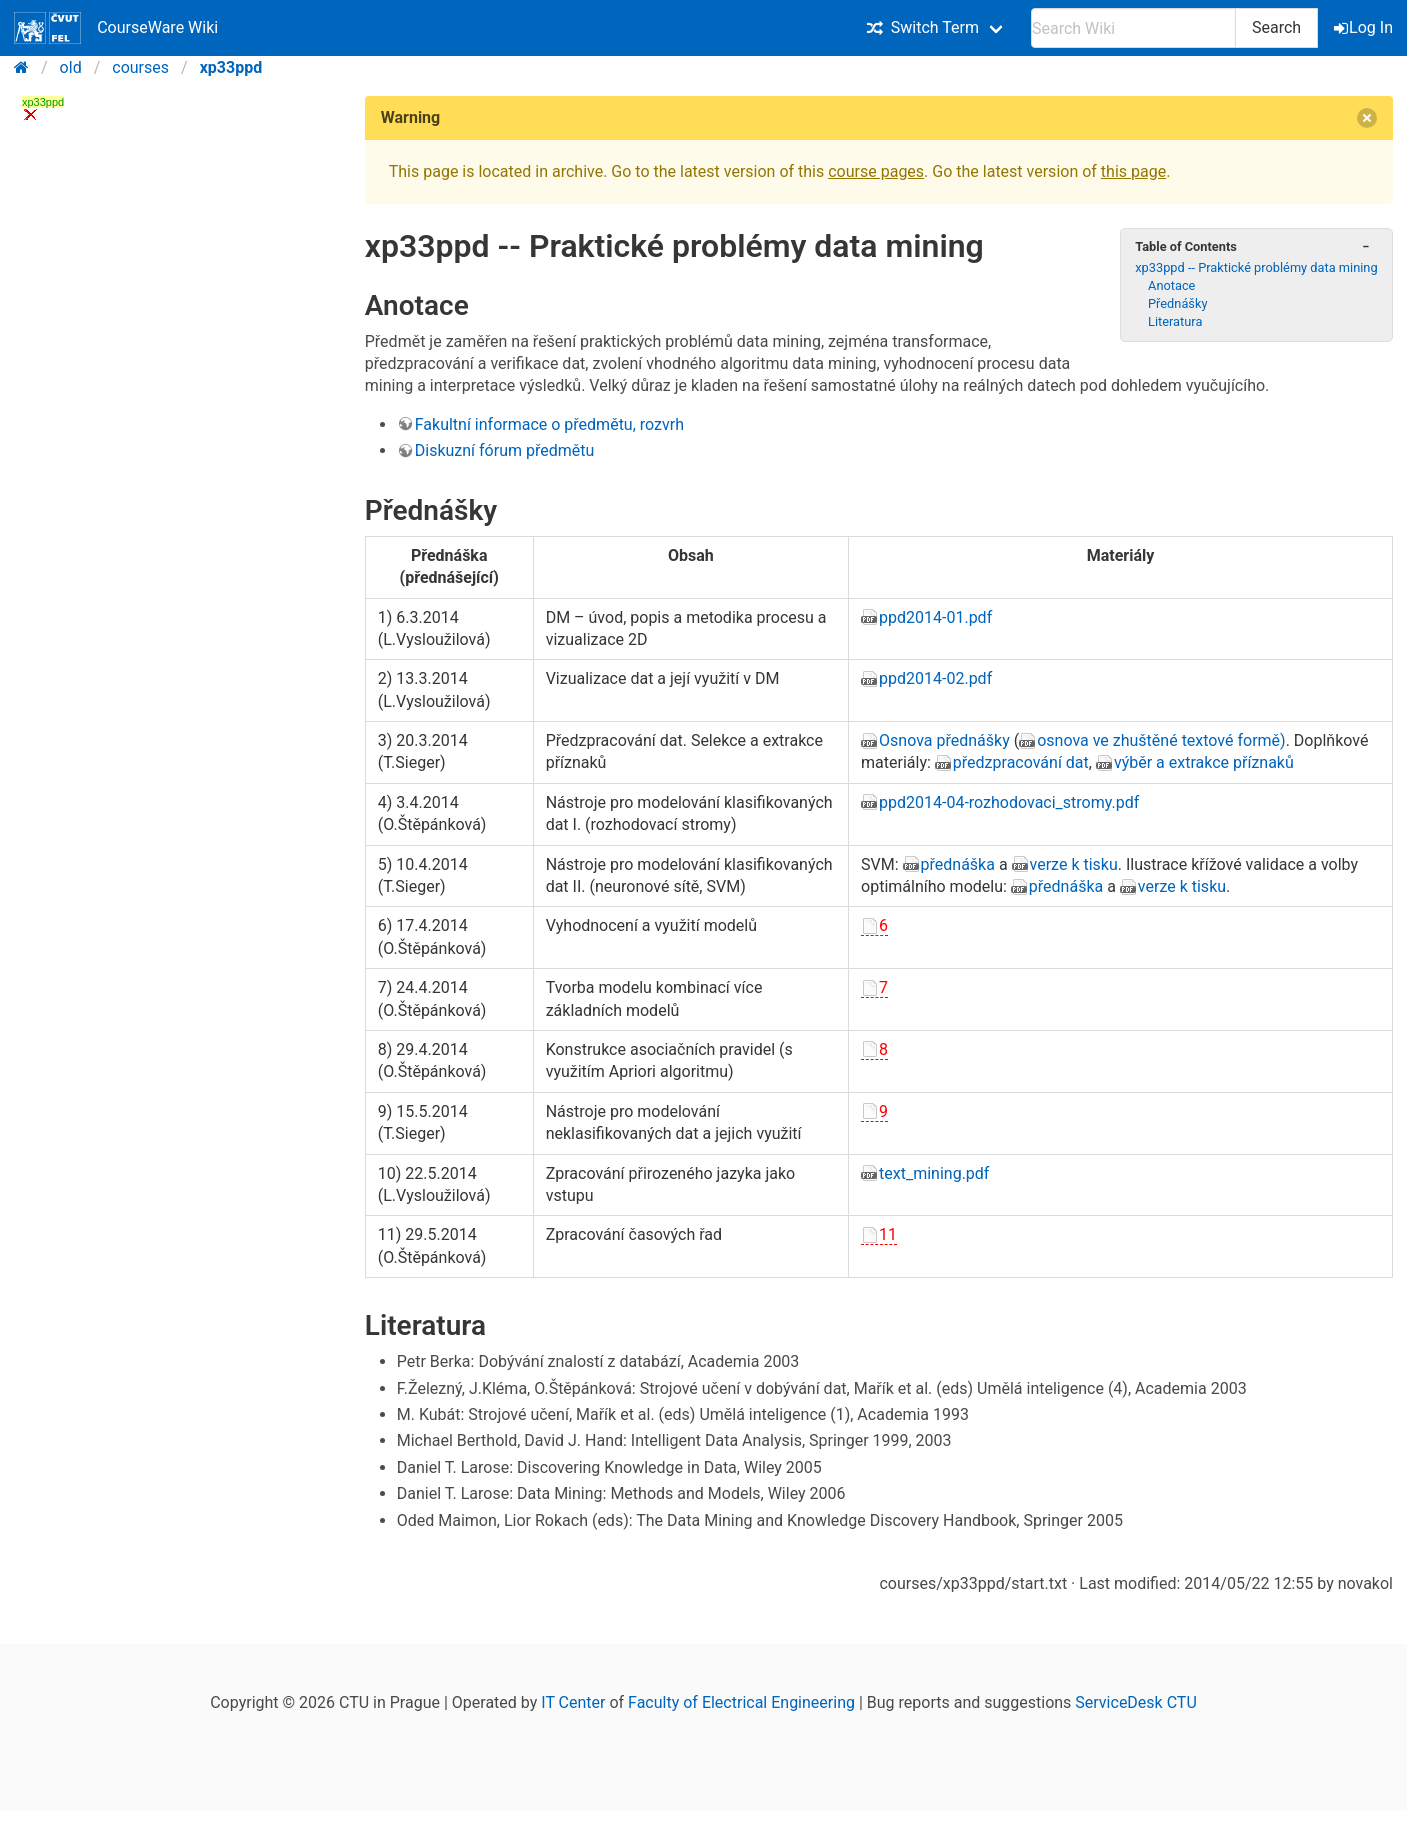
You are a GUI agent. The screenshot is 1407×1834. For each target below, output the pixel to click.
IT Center (573, 1702)
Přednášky (1177, 303)
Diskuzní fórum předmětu (505, 450)
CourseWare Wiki (116, 28)
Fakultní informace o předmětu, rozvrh (549, 424)
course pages (876, 171)
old (71, 67)
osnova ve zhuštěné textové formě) (1161, 740)
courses (140, 67)
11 (888, 1234)
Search (1276, 27)
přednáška (958, 864)
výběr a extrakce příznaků (1204, 762)
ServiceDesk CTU (1135, 1702)
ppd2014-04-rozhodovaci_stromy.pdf (1009, 802)
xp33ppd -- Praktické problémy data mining (1256, 267)
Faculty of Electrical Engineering (741, 1702)
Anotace (1171, 285)
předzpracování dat (1021, 762)
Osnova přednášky (944, 740)
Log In (1365, 27)
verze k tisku (1074, 864)
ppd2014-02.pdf (935, 678)
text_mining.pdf (934, 1173)
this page (1133, 171)
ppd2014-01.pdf (935, 617)
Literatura (1175, 321)
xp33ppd (231, 67)
